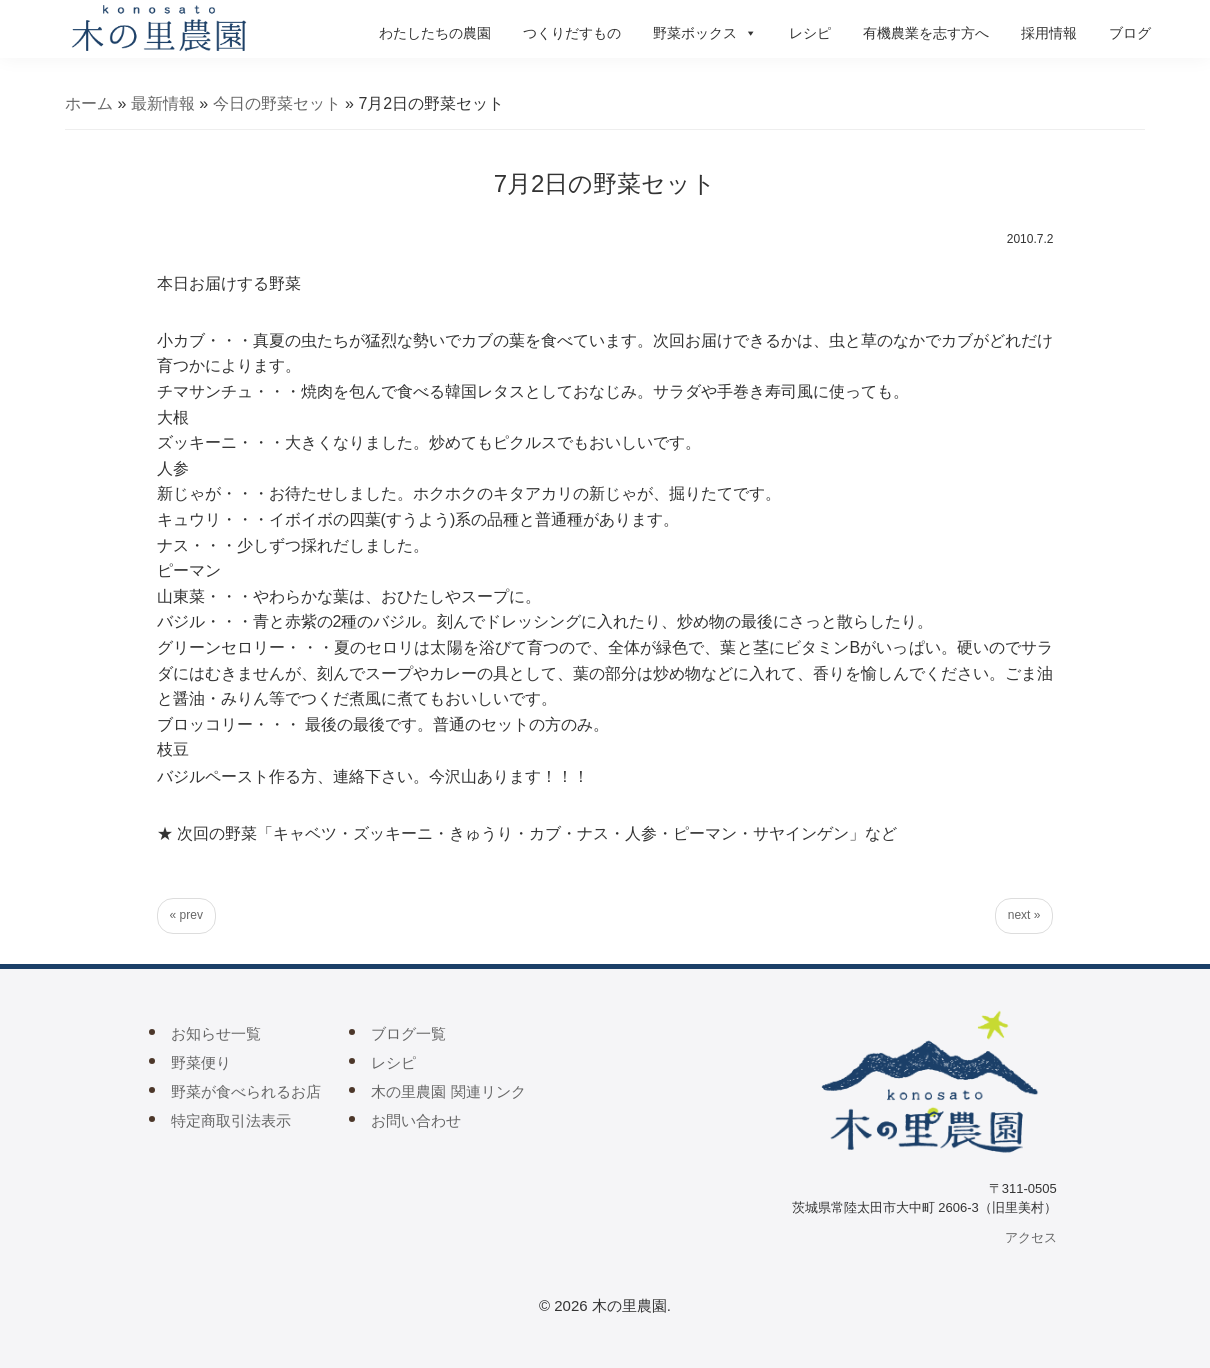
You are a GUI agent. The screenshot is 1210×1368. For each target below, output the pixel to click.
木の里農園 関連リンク (448, 1091)
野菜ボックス (705, 33)
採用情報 (1049, 33)
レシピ (810, 33)
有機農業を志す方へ (926, 33)
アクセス (1031, 1237)
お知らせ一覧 (216, 1033)
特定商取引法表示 (231, 1120)
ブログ (1130, 33)
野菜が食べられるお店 (246, 1091)
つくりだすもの (572, 33)
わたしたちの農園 (435, 33)
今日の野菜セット (277, 103)
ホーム (89, 103)
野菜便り (201, 1062)
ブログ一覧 (408, 1033)
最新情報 (163, 103)
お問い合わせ (416, 1120)
